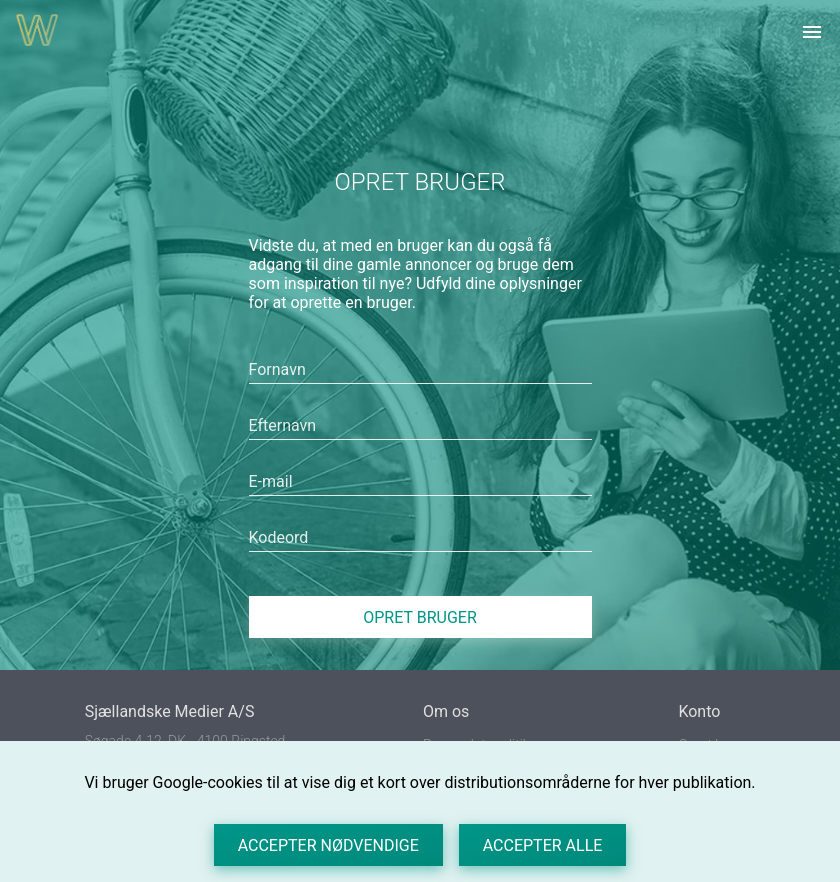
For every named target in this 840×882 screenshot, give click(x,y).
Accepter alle (543, 845)
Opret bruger (419, 617)
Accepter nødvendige (328, 845)
